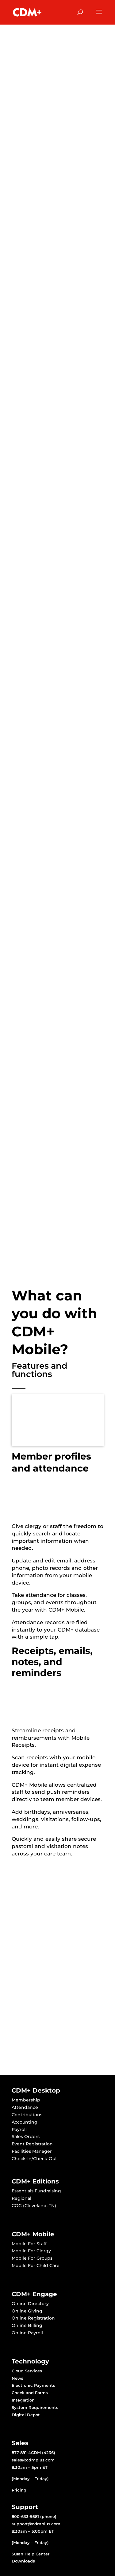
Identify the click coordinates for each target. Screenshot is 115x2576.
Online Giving (27, 2311)
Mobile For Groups (32, 2258)
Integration (23, 2400)
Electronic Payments (33, 2385)
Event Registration (32, 2144)
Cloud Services (27, 2370)
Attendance (25, 2107)
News (17, 2378)
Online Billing (27, 2325)
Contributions (27, 2114)
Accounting (24, 2122)
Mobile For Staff (29, 2243)
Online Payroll (27, 2333)
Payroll (19, 2129)
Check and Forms (30, 2392)
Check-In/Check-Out (34, 2158)
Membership (26, 2100)
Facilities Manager (32, 2151)
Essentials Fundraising (36, 2191)
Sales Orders (26, 2136)
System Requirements (35, 2407)
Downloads (23, 2560)
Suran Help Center (30, 2553)
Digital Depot (26, 2414)
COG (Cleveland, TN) (34, 2205)
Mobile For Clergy (31, 2251)
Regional (21, 2198)
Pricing (19, 2490)
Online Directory (30, 2303)
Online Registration (33, 2318)
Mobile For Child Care (35, 2265)
